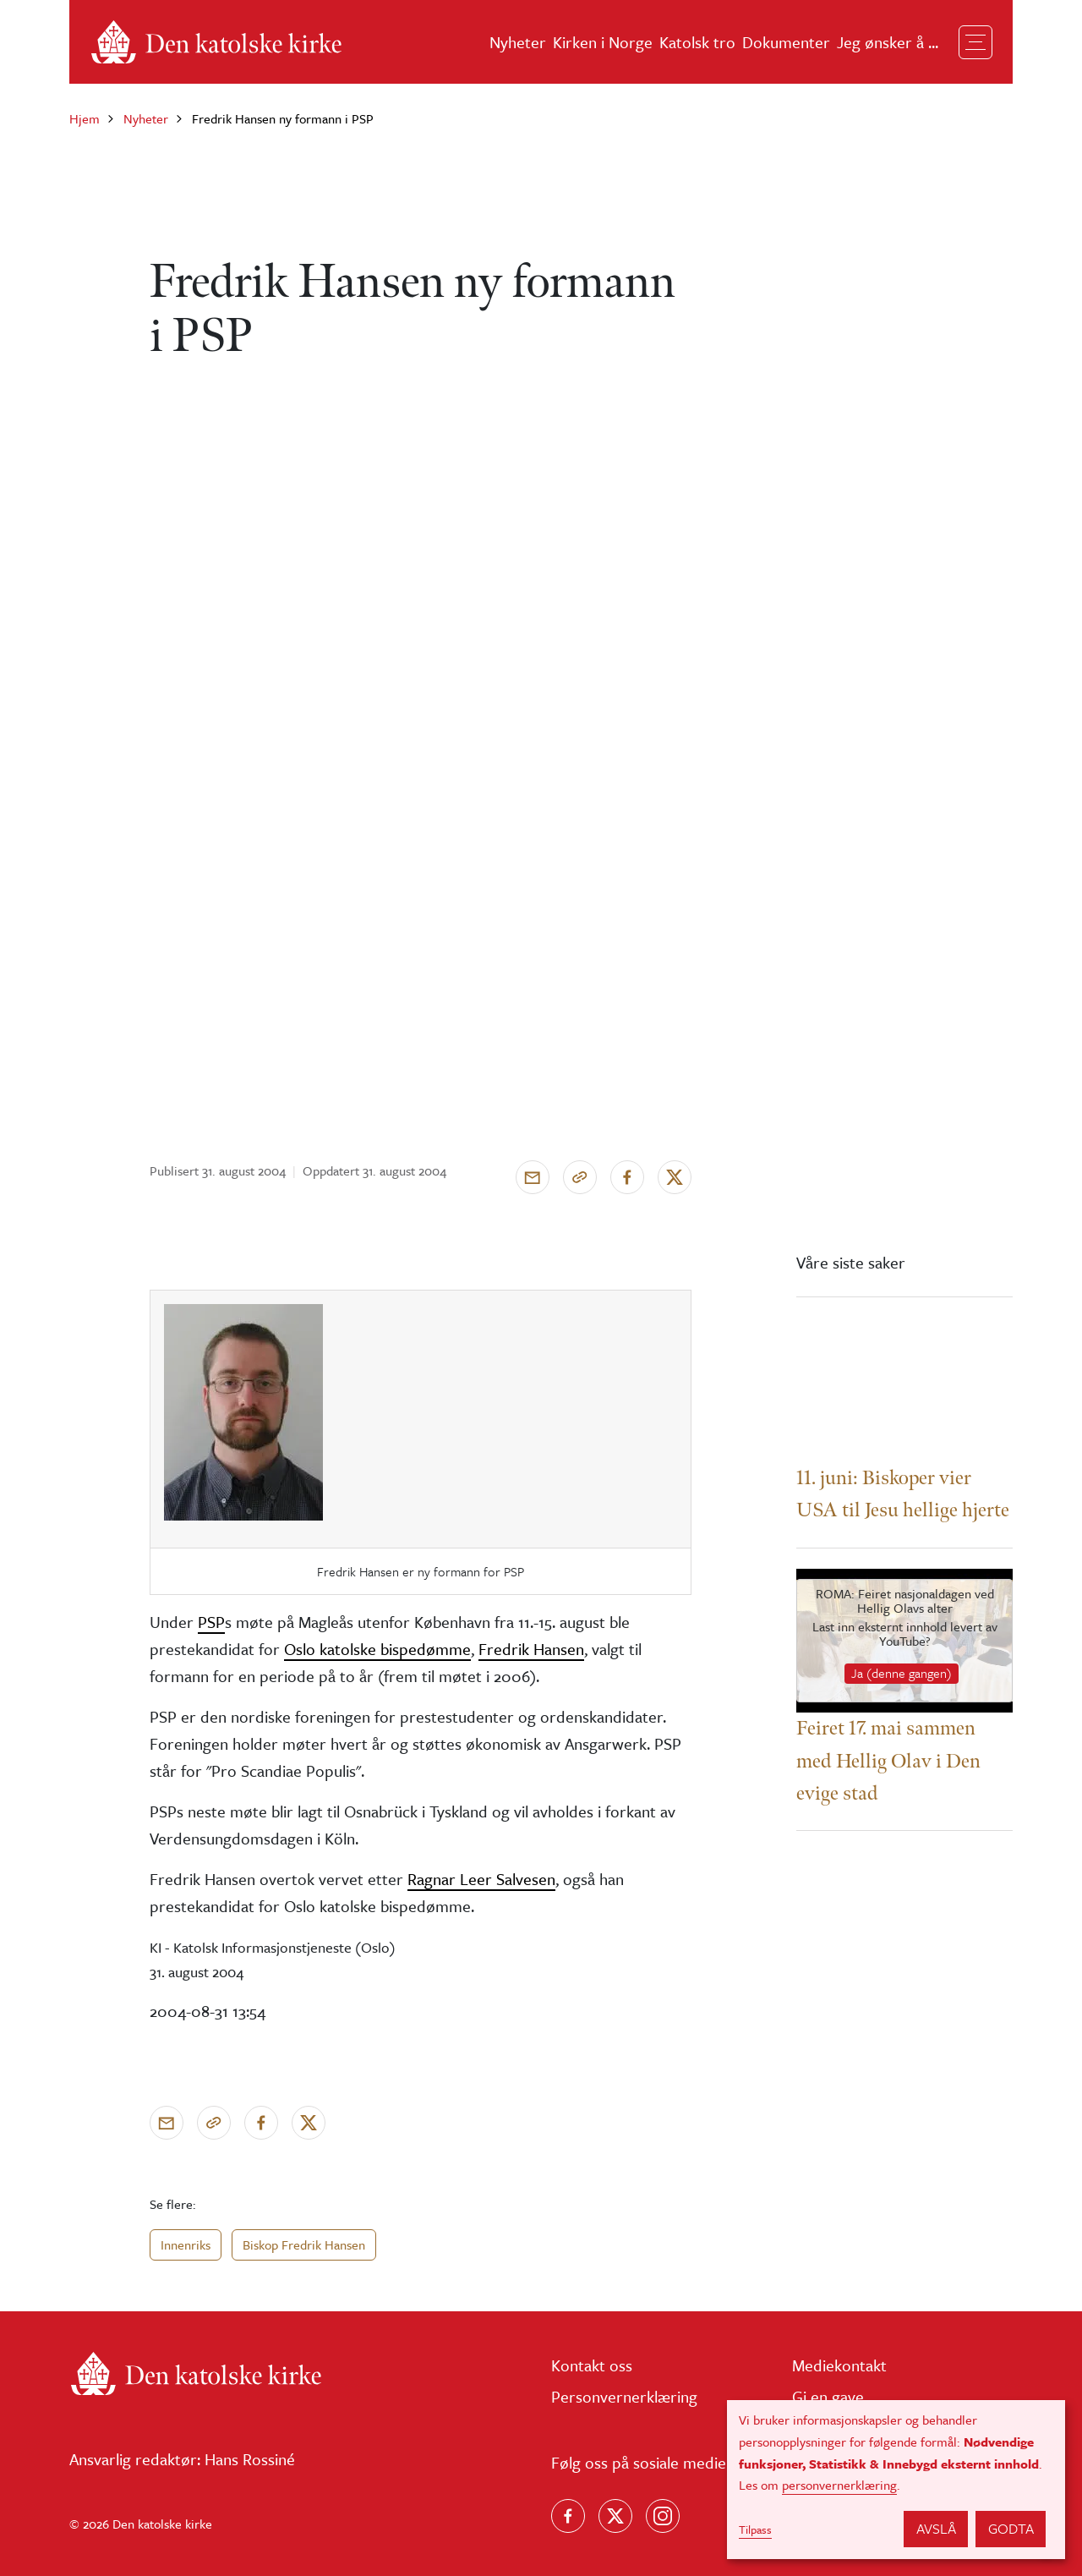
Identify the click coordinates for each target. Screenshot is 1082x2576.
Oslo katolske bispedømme (377, 1648)
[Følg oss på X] (615, 2516)
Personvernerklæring (624, 2396)
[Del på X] (674, 1177)
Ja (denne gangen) (901, 1672)
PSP (211, 1621)
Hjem (84, 118)
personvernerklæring (839, 2484)
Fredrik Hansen (531, 1648)
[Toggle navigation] (975, 42)
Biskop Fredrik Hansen (304, 2244)
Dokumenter (786, 41)
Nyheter (517, 41)
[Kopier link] (580, 1177)
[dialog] (896, 2479)
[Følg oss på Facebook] (568, 2516)
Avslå (936, 2528)
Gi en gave (828, 2396)
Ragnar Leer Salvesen (481, 1878)
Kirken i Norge (603, 41)
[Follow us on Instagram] (663, 2516)
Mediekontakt (839, 2365)
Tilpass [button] (755, 2529)
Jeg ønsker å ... (887, 41)
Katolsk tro (697, 41)
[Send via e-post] (532, 1177)
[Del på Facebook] (627, 1177)
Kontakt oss (591, 2365)
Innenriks (185, 2244)
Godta (1011, 2528)
